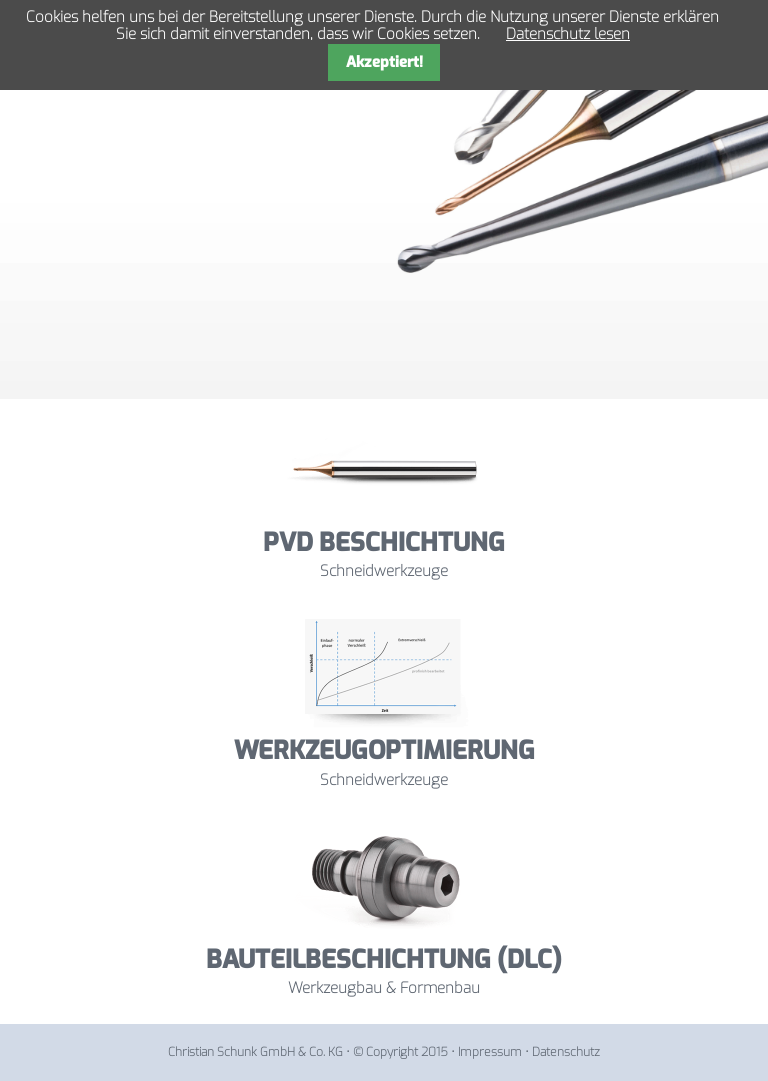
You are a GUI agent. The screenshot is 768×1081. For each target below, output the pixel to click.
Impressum (490, 1052)
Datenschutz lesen (568, 34)
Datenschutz (566, 1052)
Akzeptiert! (384, 62)
